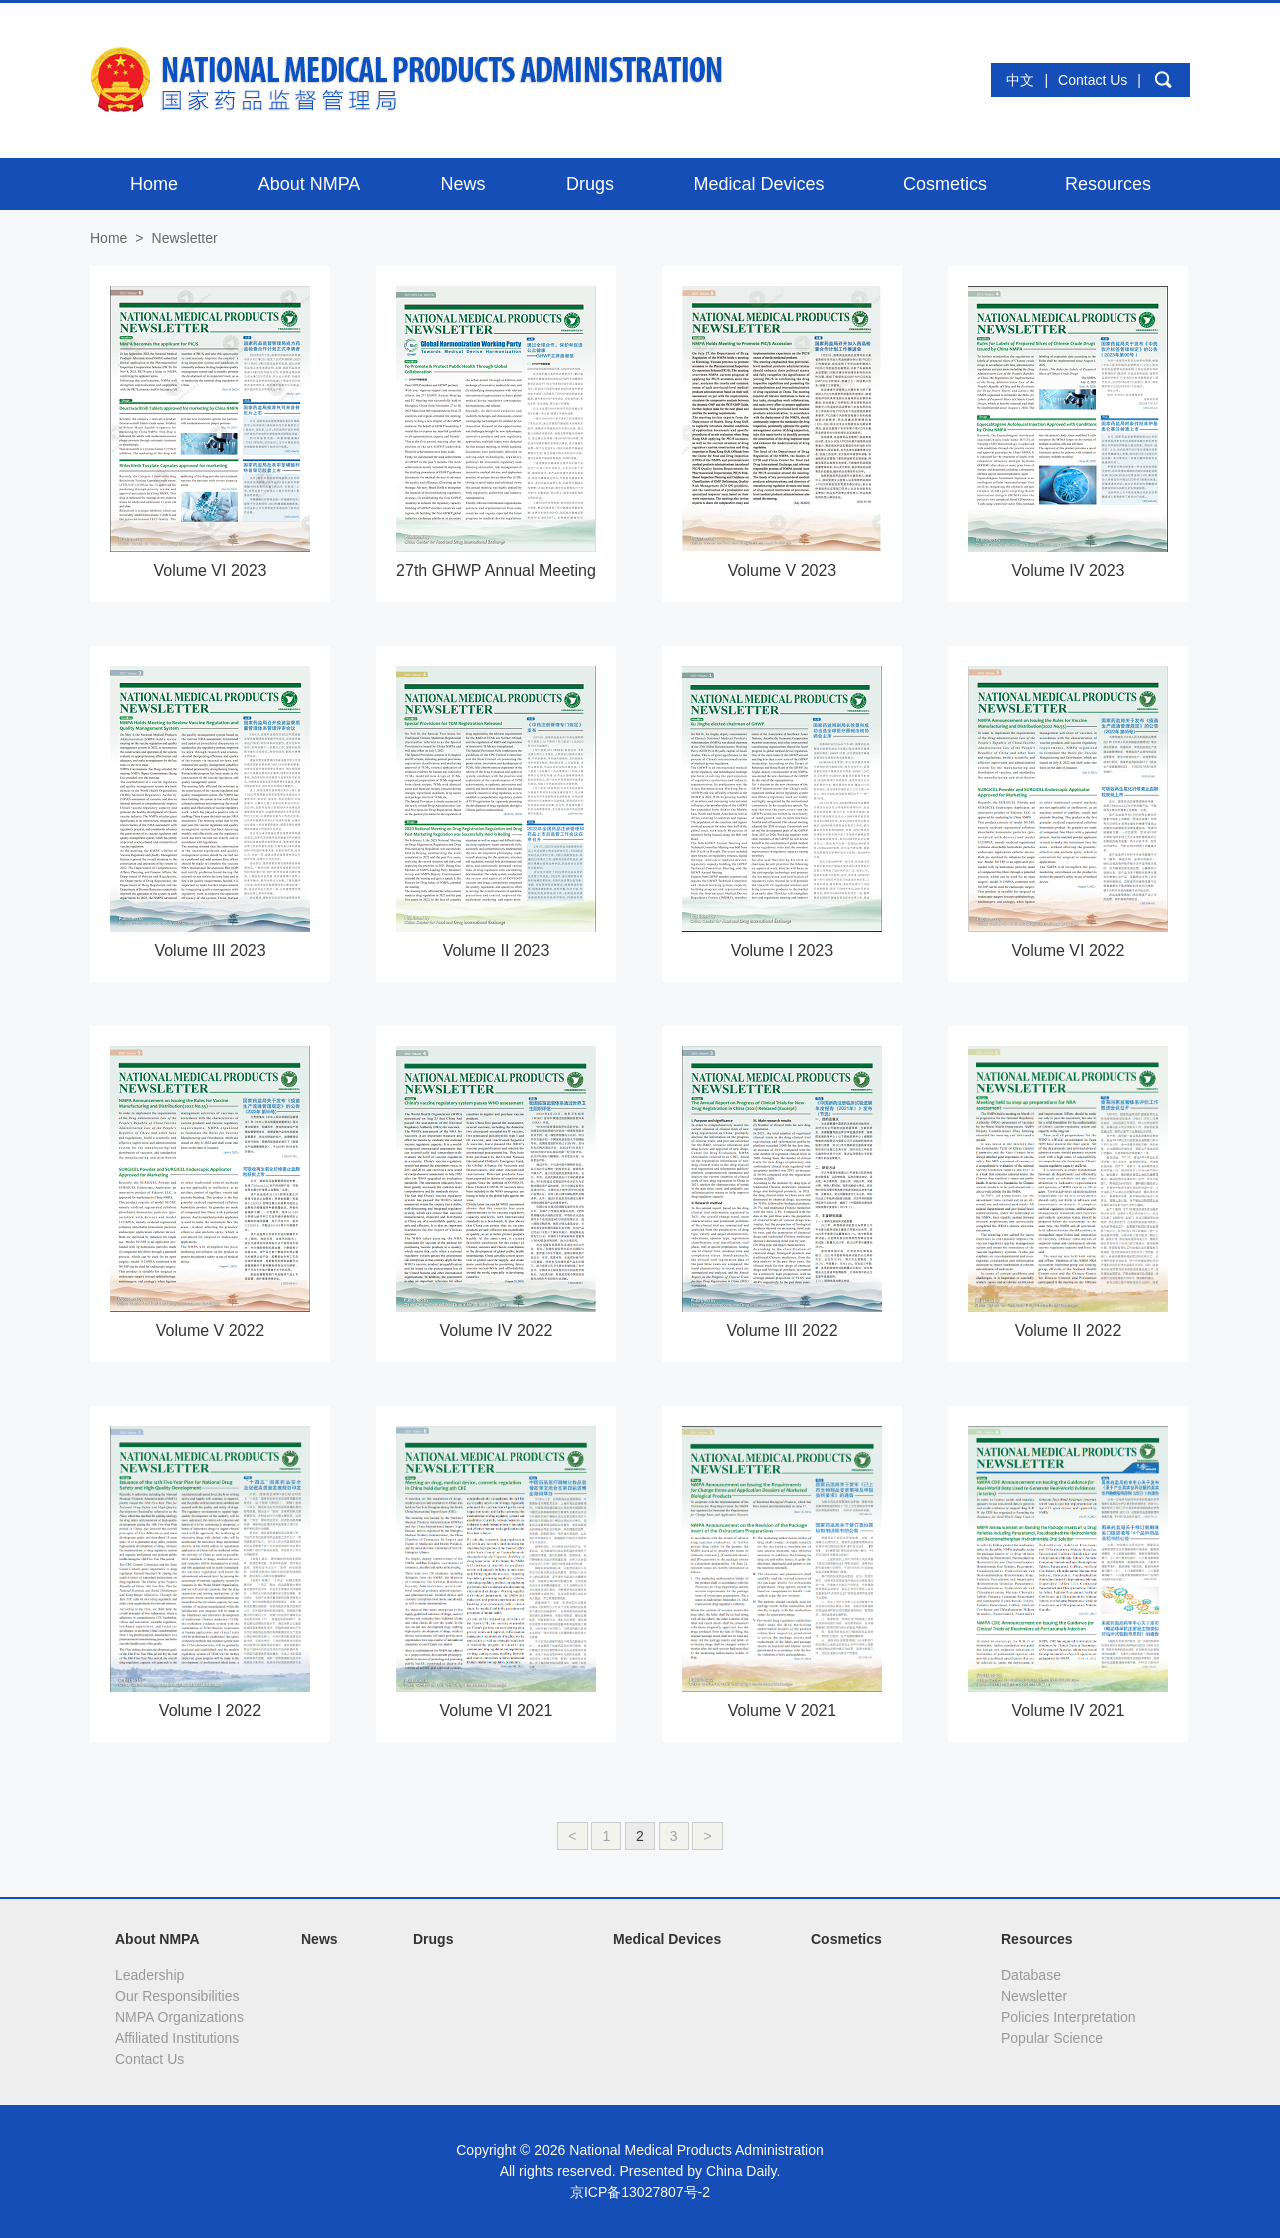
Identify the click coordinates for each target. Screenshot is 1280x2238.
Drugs (433, 1939)
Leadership (149, 1975)
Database (1031, 1975)
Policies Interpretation (1068, 2017)
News (319, 1939)
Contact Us (1092, 80)
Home (108, 238)
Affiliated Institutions (177, 2038)
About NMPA (157, 1939)
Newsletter (1034, 1996)
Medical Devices (667, 1939)
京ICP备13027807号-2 (640, 2192)
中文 (1020, 80)
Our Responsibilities (177, 1996)
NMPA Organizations (179, 2017)
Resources (1037, 1939)
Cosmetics (846, 1939)
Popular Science (1052, 2038)
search (1163, 80)
